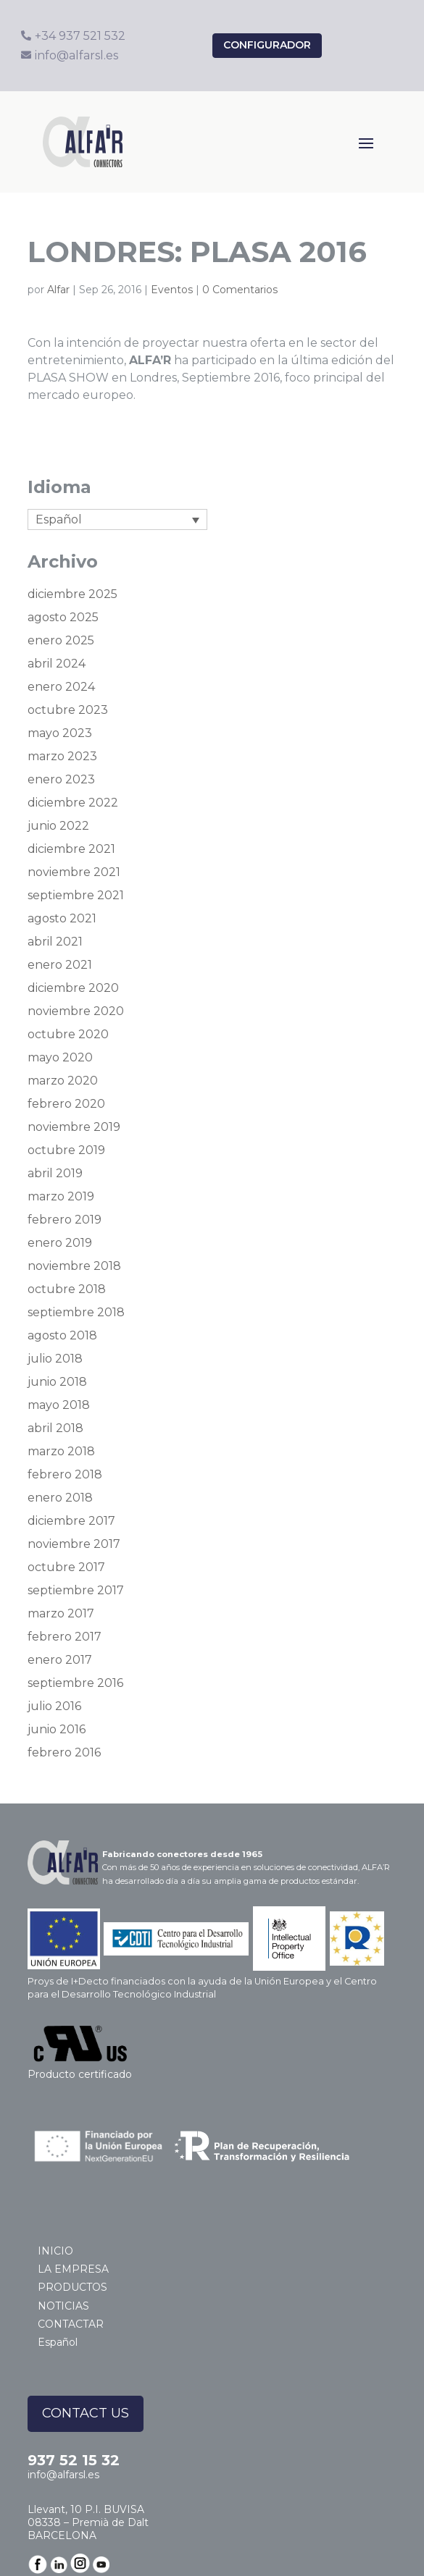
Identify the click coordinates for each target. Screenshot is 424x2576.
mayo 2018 (59, 1405)
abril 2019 (55, 1173)
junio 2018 (57, 1382)
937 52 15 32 (74, 2460)
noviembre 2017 (74, 1544)
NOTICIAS (63, 2305)
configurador (267, 44)
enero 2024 (61, 687)
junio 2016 (57, 1729)
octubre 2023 (68, 710)
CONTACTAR (71, 2324)
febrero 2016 (64, 1752)
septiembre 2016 (75, 1683)
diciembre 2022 (73, 802)
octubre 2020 (68, 1034)
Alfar (58, 289)
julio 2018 (55, 1358)
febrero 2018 (65, 1474)
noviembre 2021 (74, 872)
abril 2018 (55, 1428)
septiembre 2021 (76, 895)
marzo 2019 (61, 1196)
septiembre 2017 (76, 1590)
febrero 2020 (66, 1104)
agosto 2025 (63, 617)
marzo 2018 (61, 1451)
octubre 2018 (67, 1289)
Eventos (172, 289)
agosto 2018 (62, 1335)
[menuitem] (117, 519)
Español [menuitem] (59, 519)
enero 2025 (61, 640)
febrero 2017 (64, 1636)
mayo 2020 (60, 1057)
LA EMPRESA (73, 2269)
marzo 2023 (62, 756)
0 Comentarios (240, 289)
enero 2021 (60, 965)
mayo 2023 (60, 733)
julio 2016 (54, 1706)
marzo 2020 (63, 1080)
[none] (117, 519)
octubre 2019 (66, 1150)
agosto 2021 (62, 918)
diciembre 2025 (72, 594)
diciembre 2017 (71, 1521)
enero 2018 (60, 1497)
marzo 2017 (61, 1613)
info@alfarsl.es (63, 2474)
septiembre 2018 (76, 1312)
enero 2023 (61, 779)
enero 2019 (60, 1243)
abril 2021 (55, 941)
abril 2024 (57, 663)
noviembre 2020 (76, 1011)
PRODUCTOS (72, 2287)
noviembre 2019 (74, 1127)
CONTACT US (85, 2413)
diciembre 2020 (73, 988)
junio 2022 (58, 826)
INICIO (55, 2250)
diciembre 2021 (71, 849)
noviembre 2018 (74, 1266)
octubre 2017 (66, 1567)
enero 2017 (60, 1660)
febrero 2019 (64, 1219)
